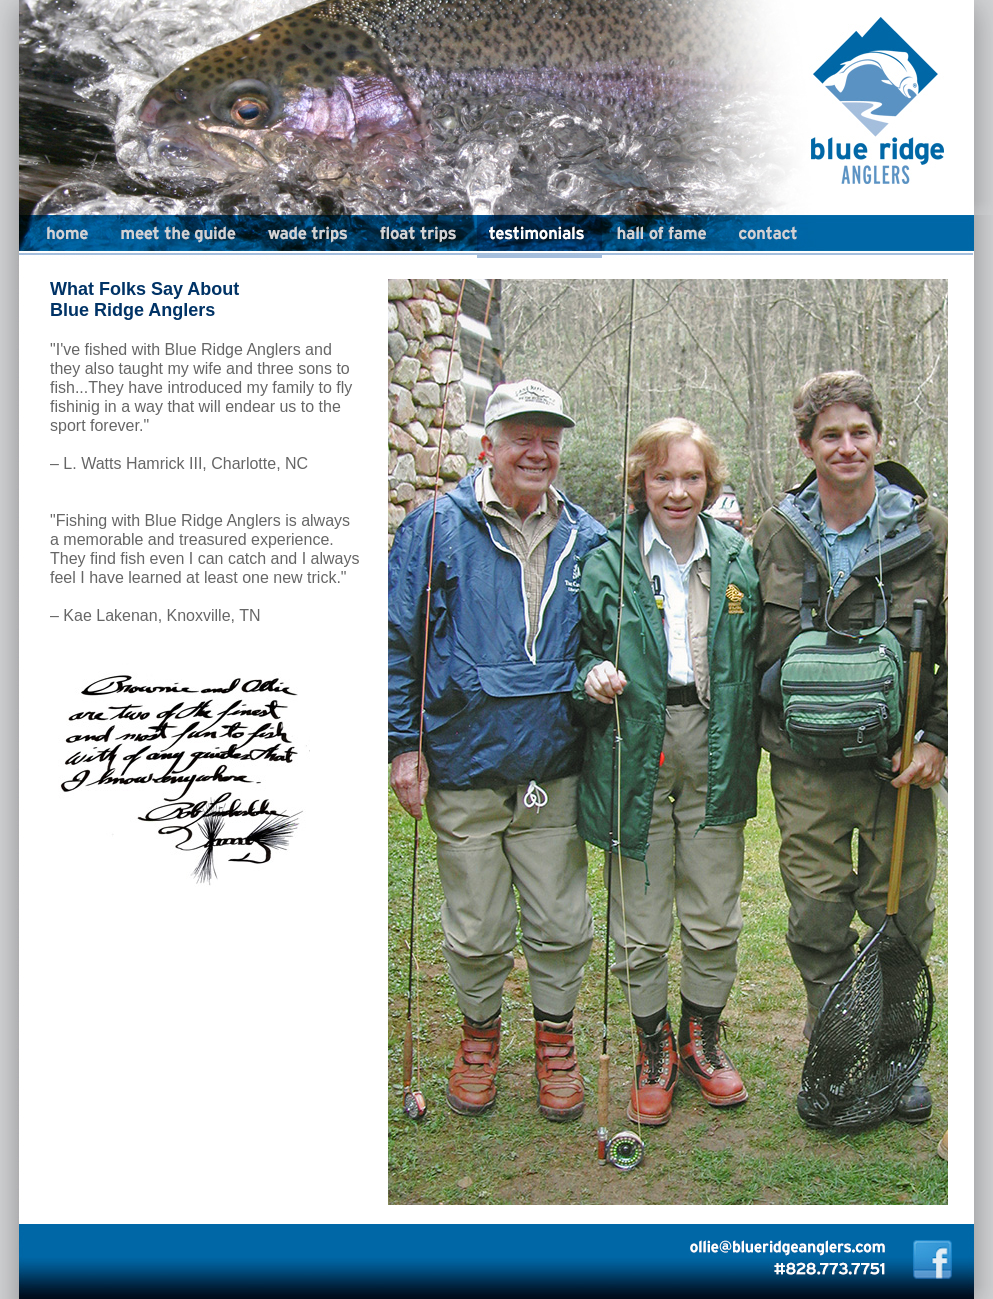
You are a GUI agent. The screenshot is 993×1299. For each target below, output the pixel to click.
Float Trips (421, 237)
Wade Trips (311, 237)
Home (54, 237)
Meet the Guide (182, 237)
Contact (769, 237)
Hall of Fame (663, 237)
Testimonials (539, 237)
